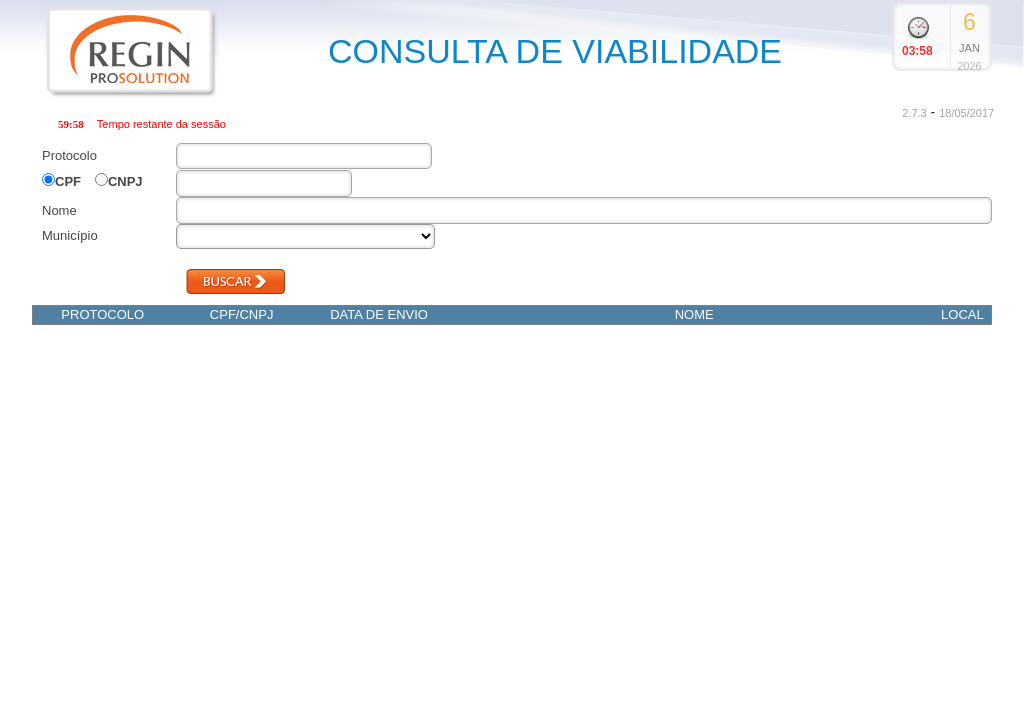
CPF (68, 181)
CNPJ (125, 181)
